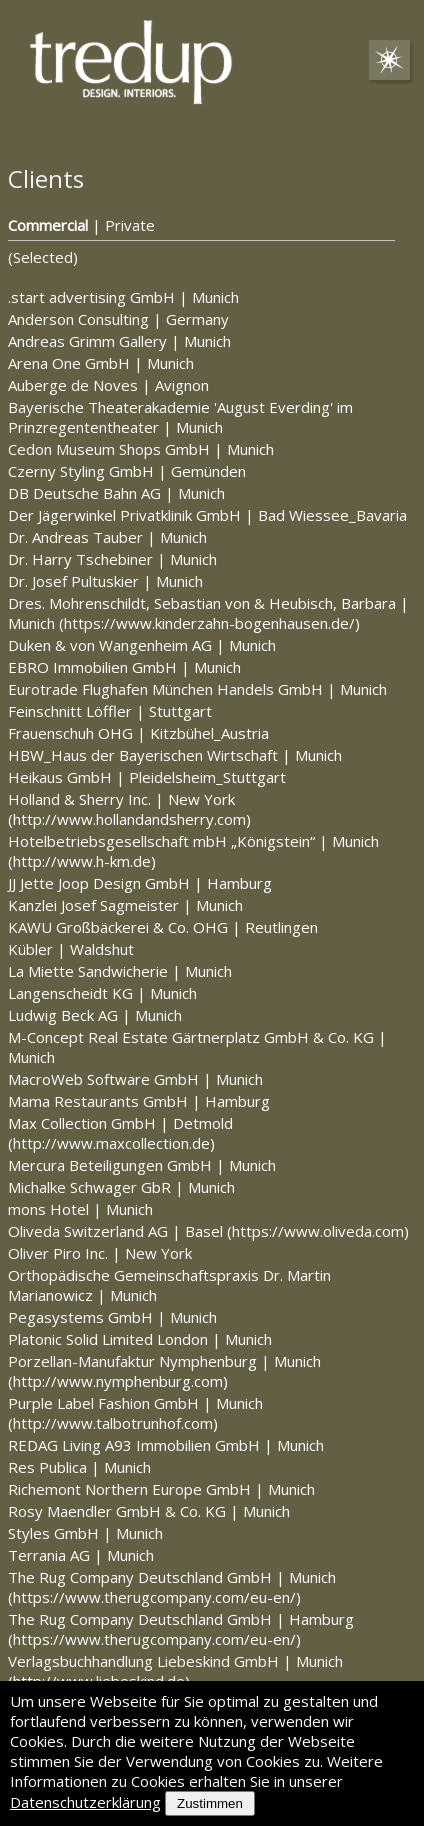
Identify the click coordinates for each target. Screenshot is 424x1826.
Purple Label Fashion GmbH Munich (135, 1403)
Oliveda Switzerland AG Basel (117, 1231)
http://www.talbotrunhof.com (113, 1423)
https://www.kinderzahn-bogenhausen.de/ (209, 623)
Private (130, 225)
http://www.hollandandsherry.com (129, 819)
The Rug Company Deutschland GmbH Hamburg (181, 1619)
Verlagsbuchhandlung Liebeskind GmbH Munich (175, 1661)
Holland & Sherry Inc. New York (121, 799)
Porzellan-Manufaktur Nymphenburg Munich (164, 1361)
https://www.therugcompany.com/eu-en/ (154, 1597)
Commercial (48, 225)
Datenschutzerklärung (85, 1802)
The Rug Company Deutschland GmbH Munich (172, 1577)
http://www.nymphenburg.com (118, 1381)
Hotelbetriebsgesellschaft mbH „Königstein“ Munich (193, 841)
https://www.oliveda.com (318, 1231)
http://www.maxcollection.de (111, 1143)
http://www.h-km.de (82, 861)
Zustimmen (210, 1803)
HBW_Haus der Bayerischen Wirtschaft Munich (175, 755)
